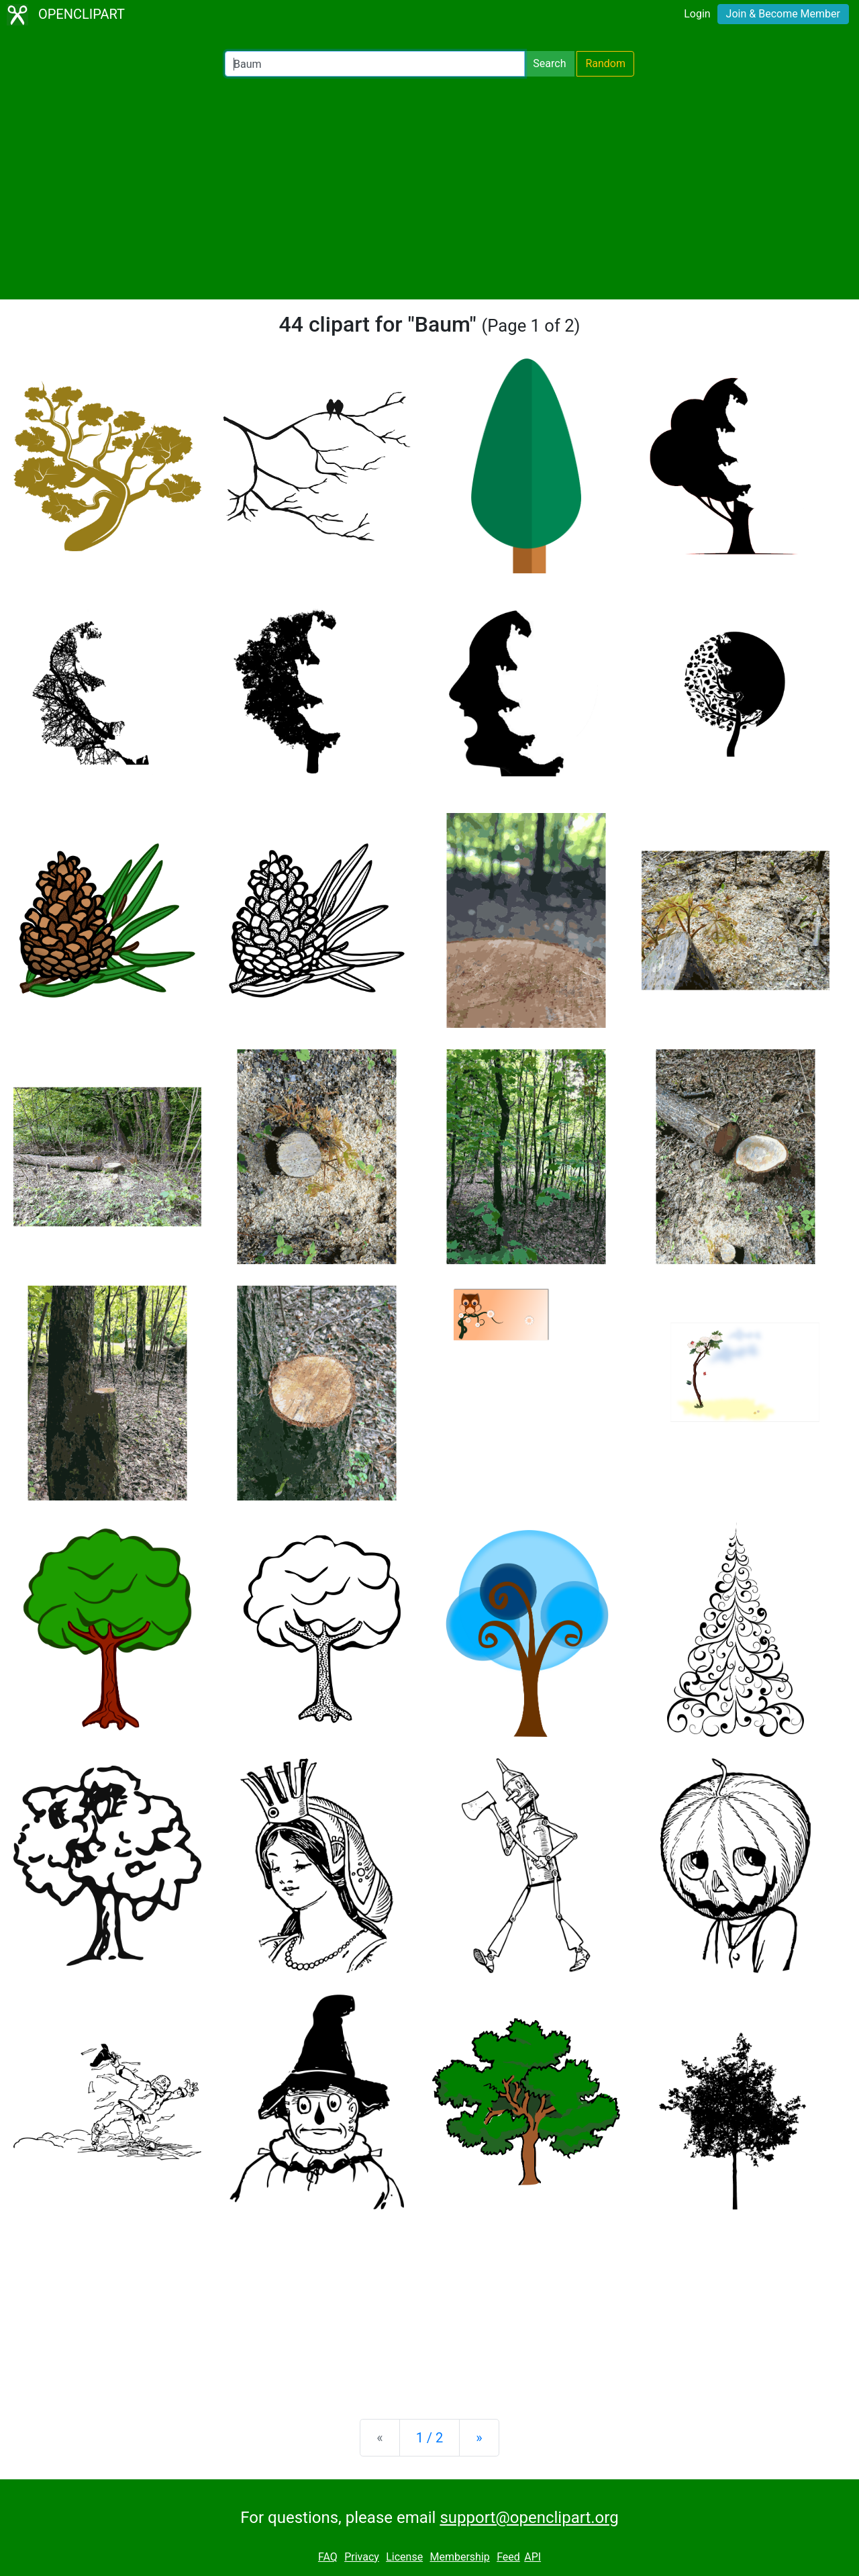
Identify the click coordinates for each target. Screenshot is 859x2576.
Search (549, 63)
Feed (508, 2556)
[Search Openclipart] (375, 64)
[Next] (479, 2437)
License (404, 2556)
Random (605, 63)
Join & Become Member (783, 13)
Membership (459, 2556)
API (532, 2556)
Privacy (361, 2556)
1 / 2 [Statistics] (430, 2438)
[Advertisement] (429, 188)
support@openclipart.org (529, 2517)
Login (697, 13)
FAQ (328, 2556)
